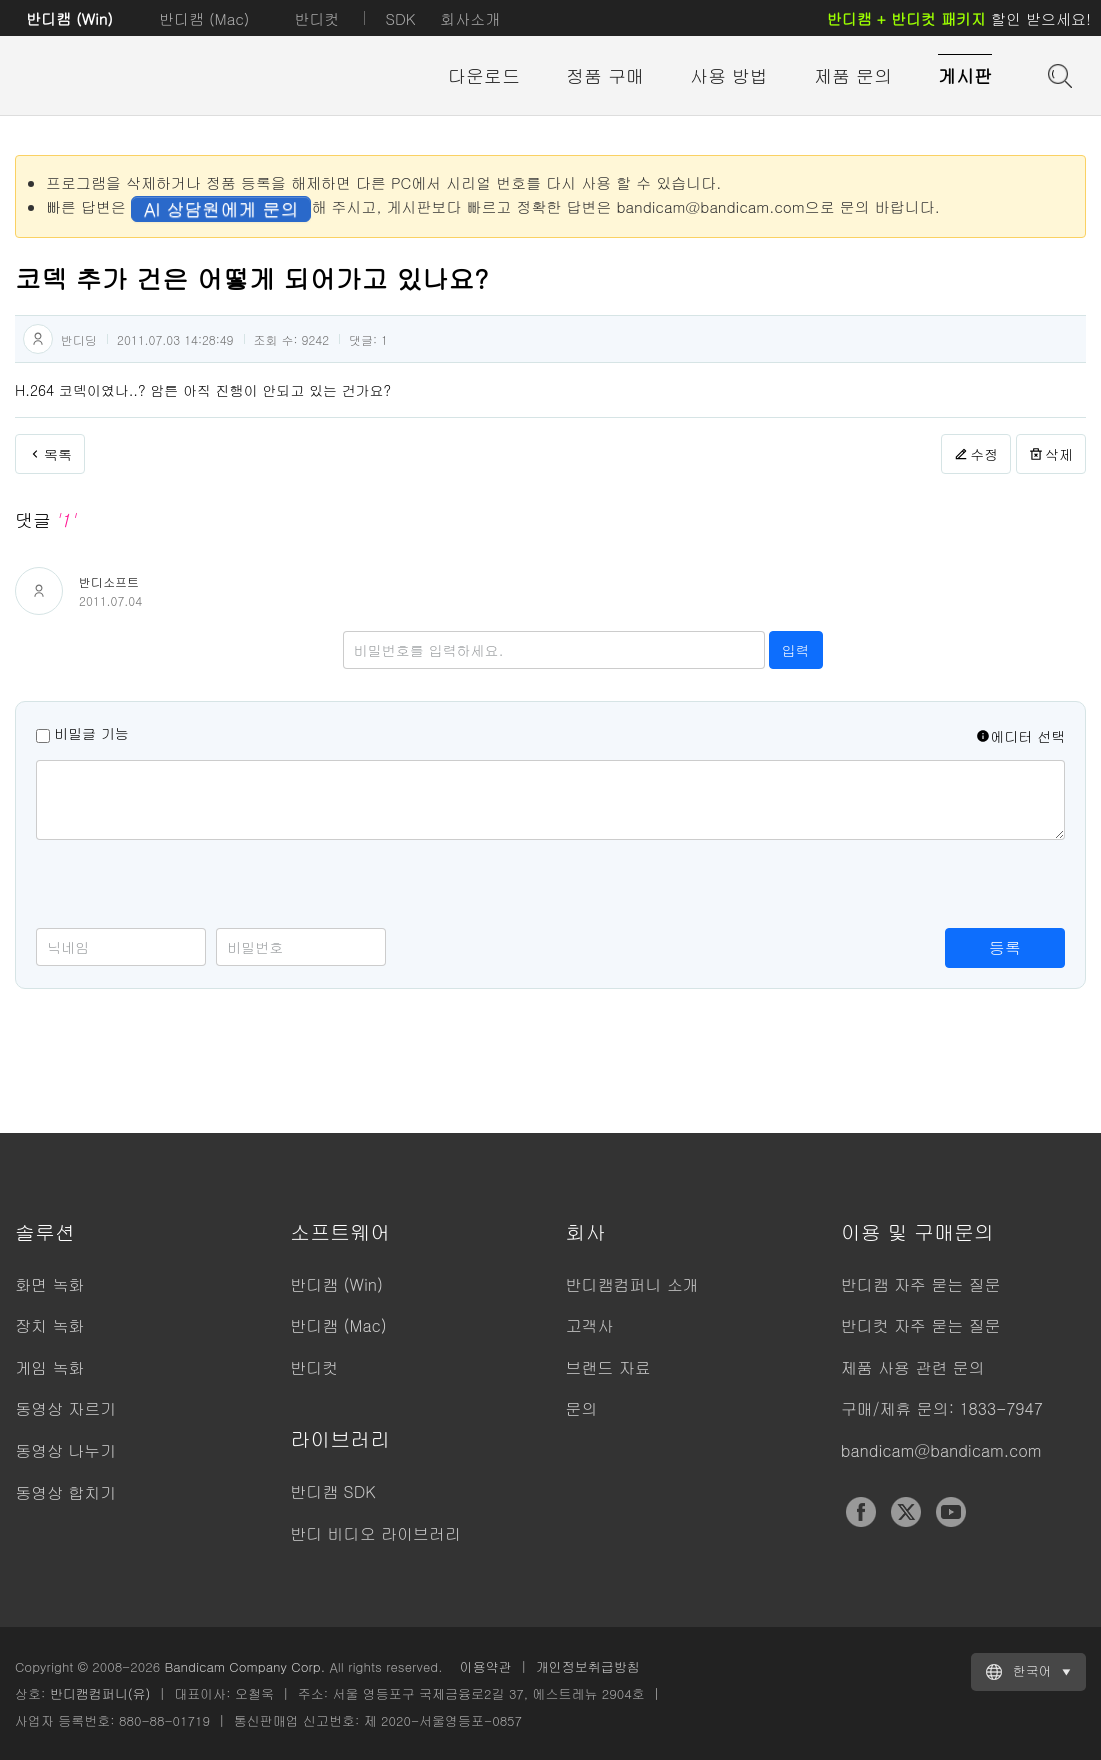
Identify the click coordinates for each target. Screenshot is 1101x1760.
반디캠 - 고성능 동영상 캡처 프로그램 (125, 77)
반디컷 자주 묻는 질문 (921, 1325)
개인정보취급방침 (588, 1666)
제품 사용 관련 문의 (913, 1367)
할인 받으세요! (959, 18)
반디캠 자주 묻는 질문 (921, 1284)
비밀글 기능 (91, 733)
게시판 (965, 75)
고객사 (590, 1325)
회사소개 (470, 18)
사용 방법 (729, 75)
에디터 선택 (1020, 736)
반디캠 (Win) (69, 18)
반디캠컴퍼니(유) (100, 1693)
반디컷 (316, 18)
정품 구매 (605, 75)
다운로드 (484, 75)
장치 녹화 (49, 1325)
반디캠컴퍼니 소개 (632, 1284)
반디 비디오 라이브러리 (375, 1533)
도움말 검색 (1058, 74)
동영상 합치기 (65, 1492)
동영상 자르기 (65, 1408)
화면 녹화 (49, 1284)
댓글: (368, 339)
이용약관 (486, 1666)
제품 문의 (853, 75)
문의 (582, 1408)
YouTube (951, 1512)
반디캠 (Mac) (204, 18)
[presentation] (188, 889)
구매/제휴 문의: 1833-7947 (942, 1408)
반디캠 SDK (332, 1491)
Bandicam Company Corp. (244, 1666)
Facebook (861, 1512)
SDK (400, 18)
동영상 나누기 (65, 1450)
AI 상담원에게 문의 (221, 208)
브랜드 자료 (608, 1367)
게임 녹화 (49, 1367)
